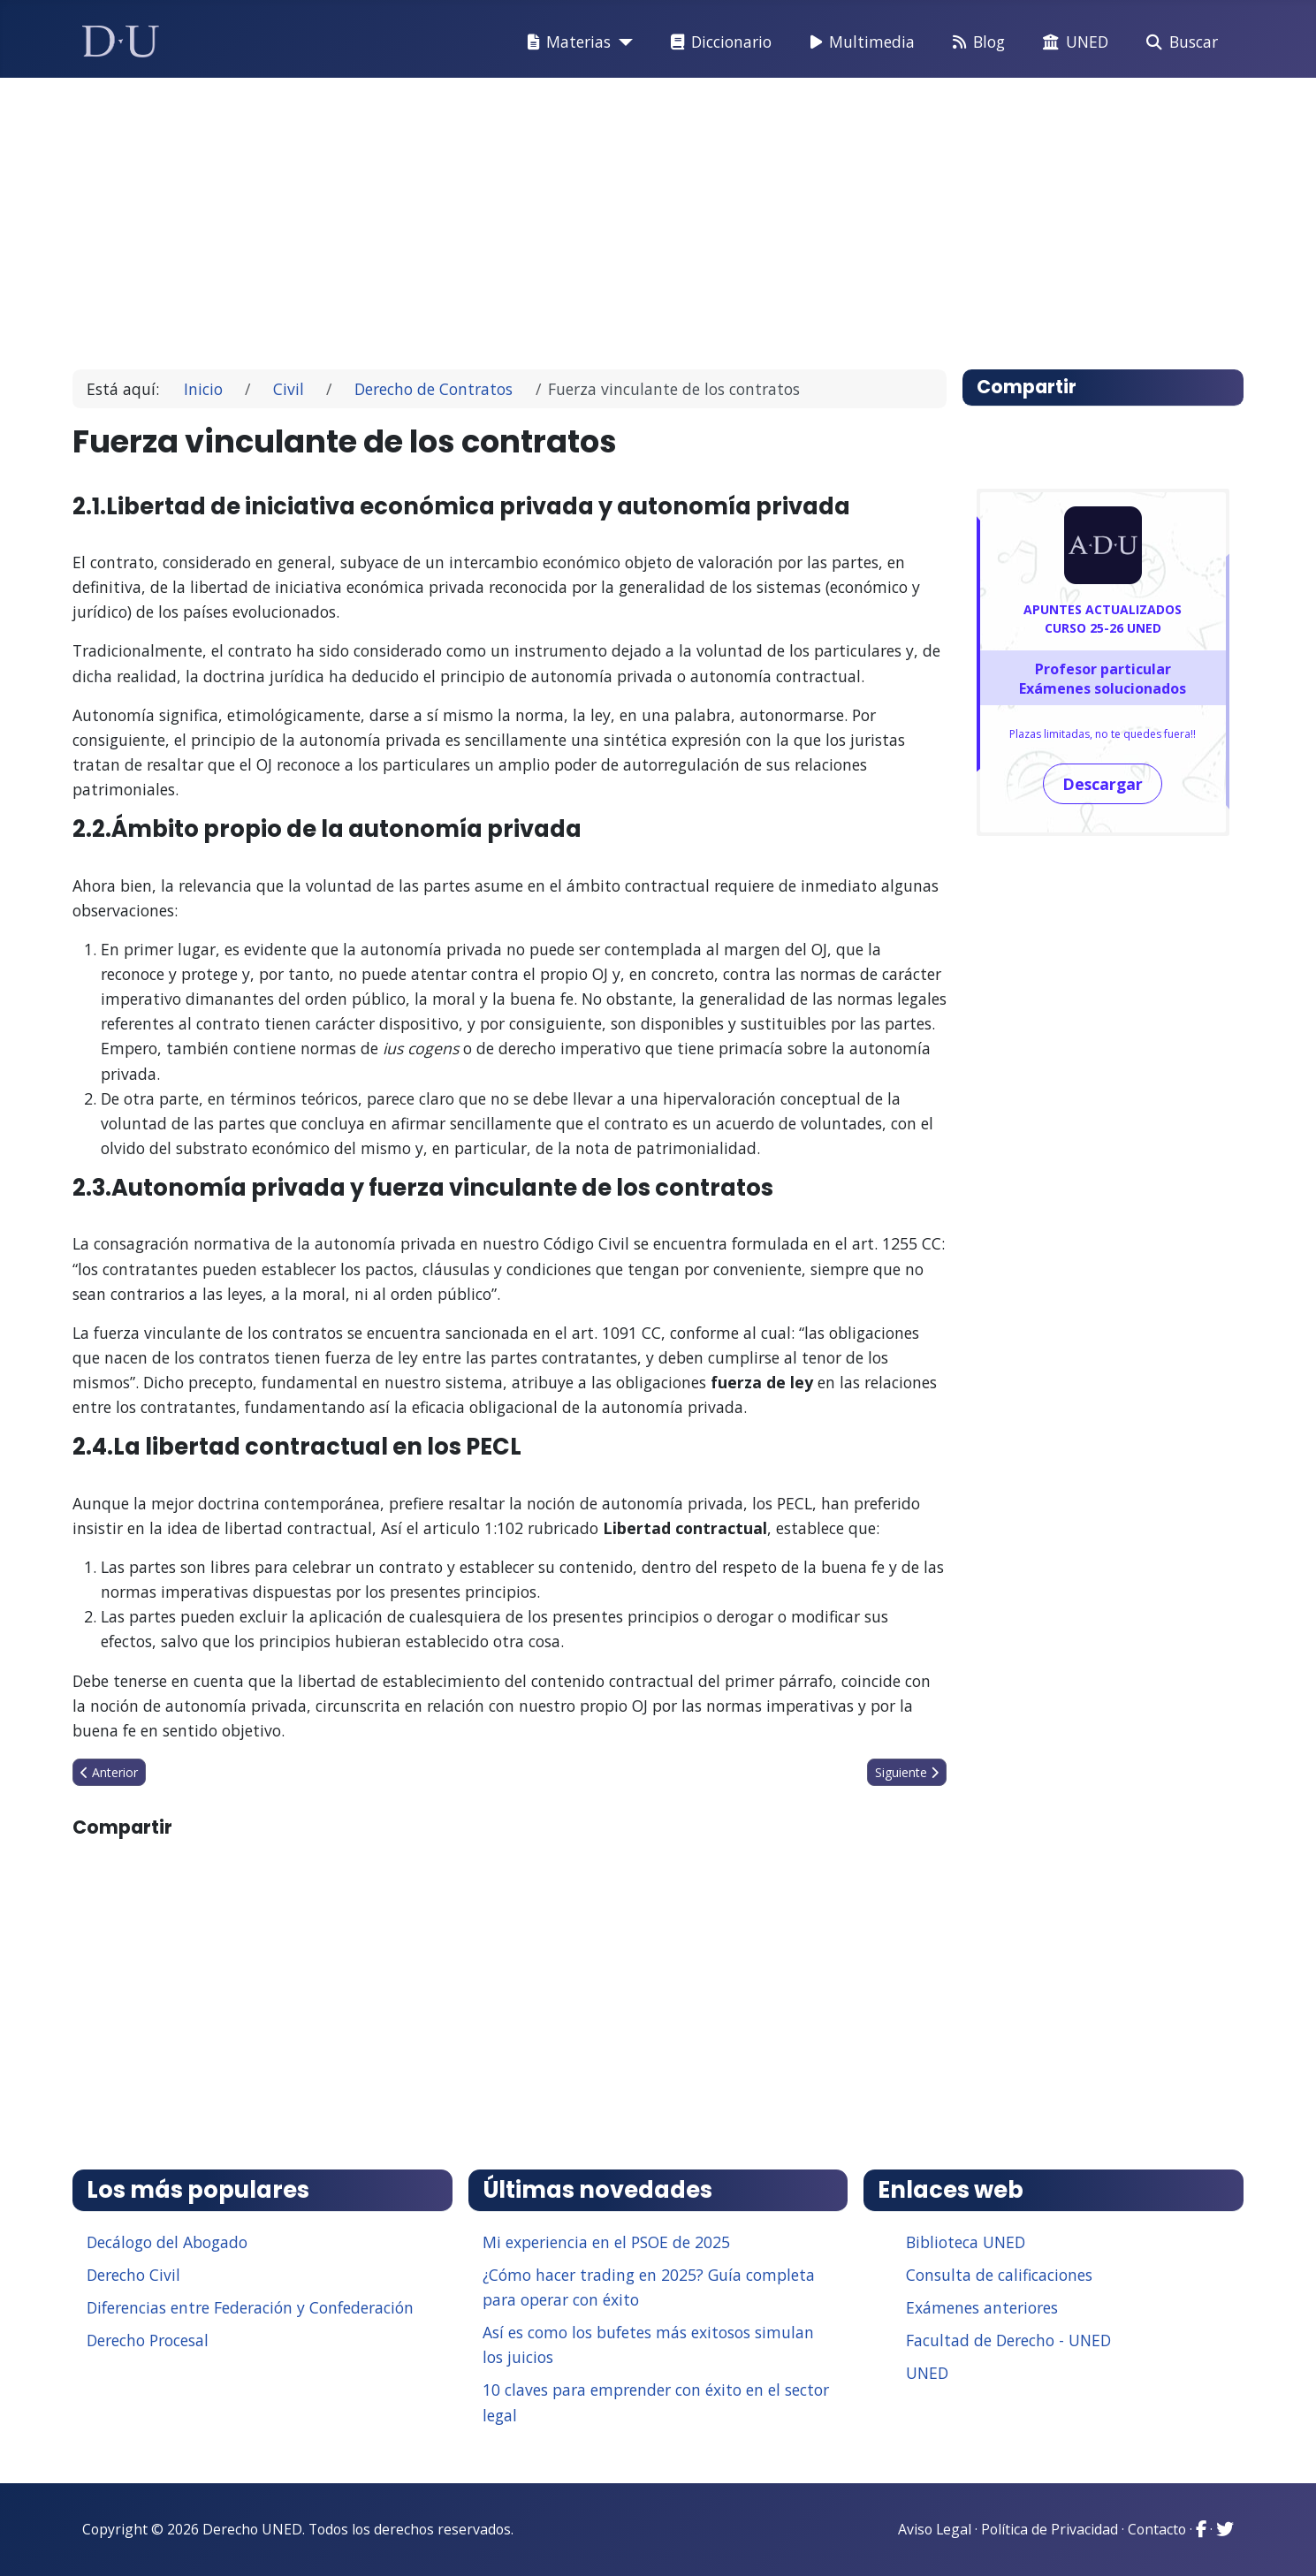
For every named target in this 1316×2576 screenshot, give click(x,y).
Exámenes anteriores (982, 2307)
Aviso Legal (934, 2529)
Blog (975, 42)
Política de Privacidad (1049, 2529)
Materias (566, 42)
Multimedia (859, 42)
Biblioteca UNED (965, 2242)
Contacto (1157, 2529)
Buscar (1178, 42)
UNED (1072, 42)
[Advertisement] (617, 215)
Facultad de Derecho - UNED (1008, 2340)
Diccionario (718, 42)
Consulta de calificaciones (999, 2274)
